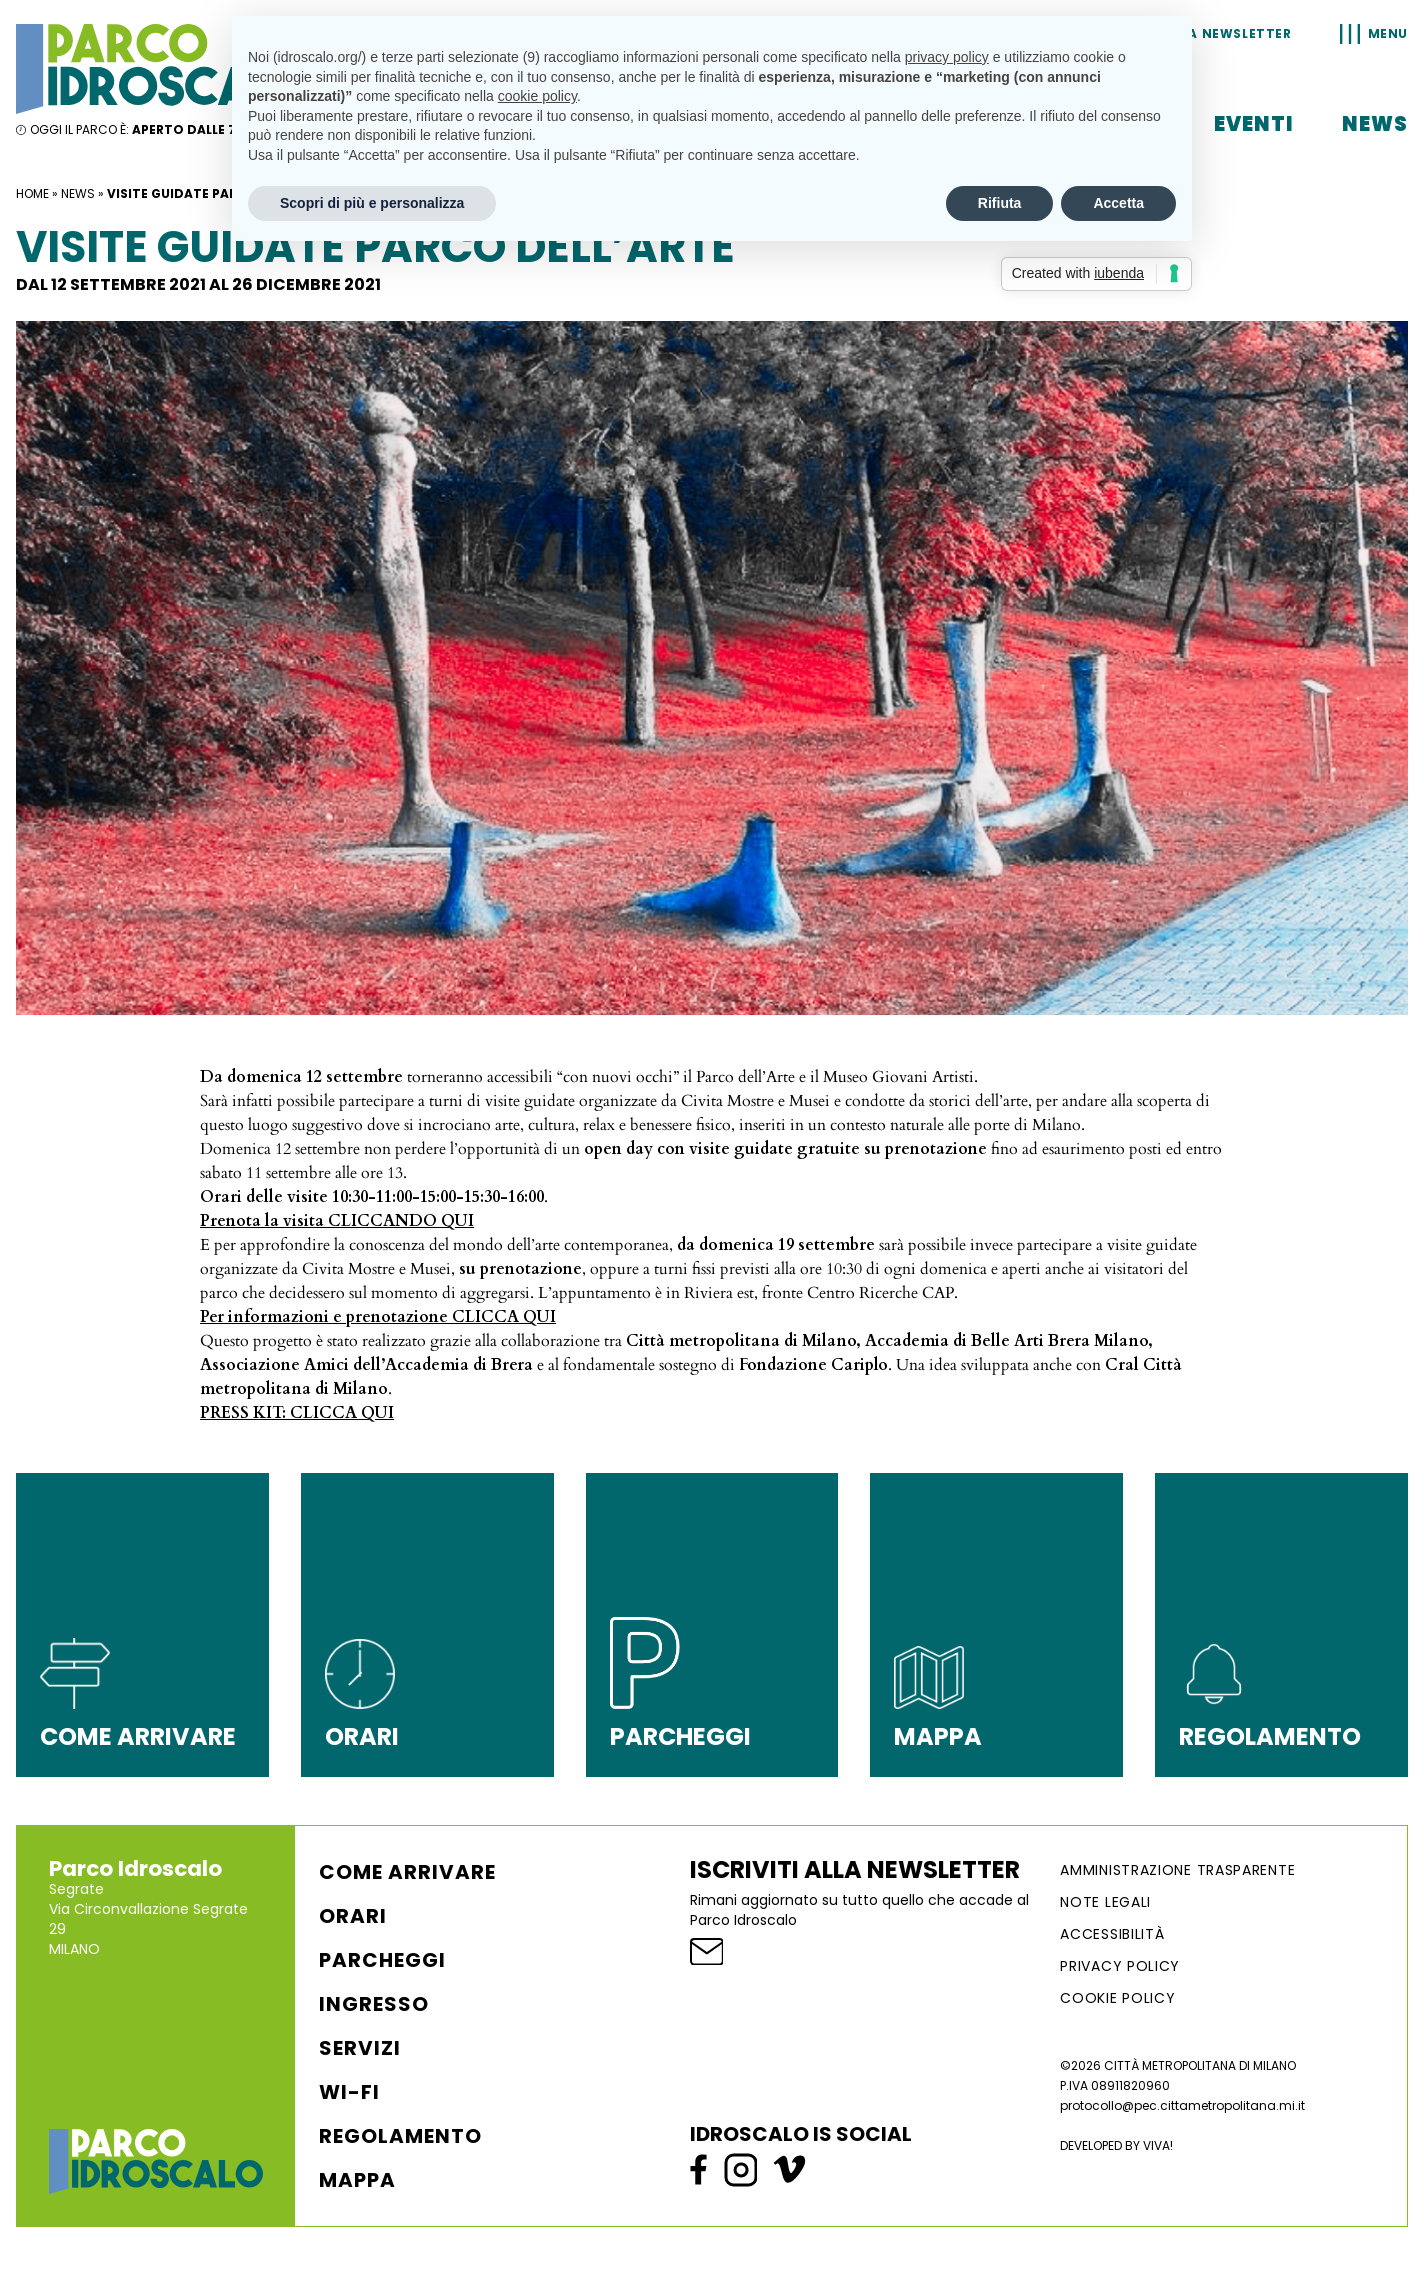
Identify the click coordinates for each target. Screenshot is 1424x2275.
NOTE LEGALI (1105, 1902)
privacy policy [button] (947, 57)
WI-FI (349, 2092)
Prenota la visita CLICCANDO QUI (337, 1221)
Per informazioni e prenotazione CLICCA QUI (378, 1317)
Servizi (360, 2048)
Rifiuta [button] (1000, 203)
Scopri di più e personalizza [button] (372, 203)
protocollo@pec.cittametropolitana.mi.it (1182, 2105)
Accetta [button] (1118, 203)
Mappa (357, 2180)
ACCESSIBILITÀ (1112, 1934)
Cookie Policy (1117, 1998)
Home (32, 193)
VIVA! (1158, 2145)
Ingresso (374, 2004)
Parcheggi (382, 1960)
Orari (353, 1916)
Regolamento (400, 2136)
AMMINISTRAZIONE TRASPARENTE (1177, 1870)
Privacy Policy (1120, 1966)
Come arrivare (407, 1872)
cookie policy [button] (537, 96)
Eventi (1254, 124)
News (1375, 124)
